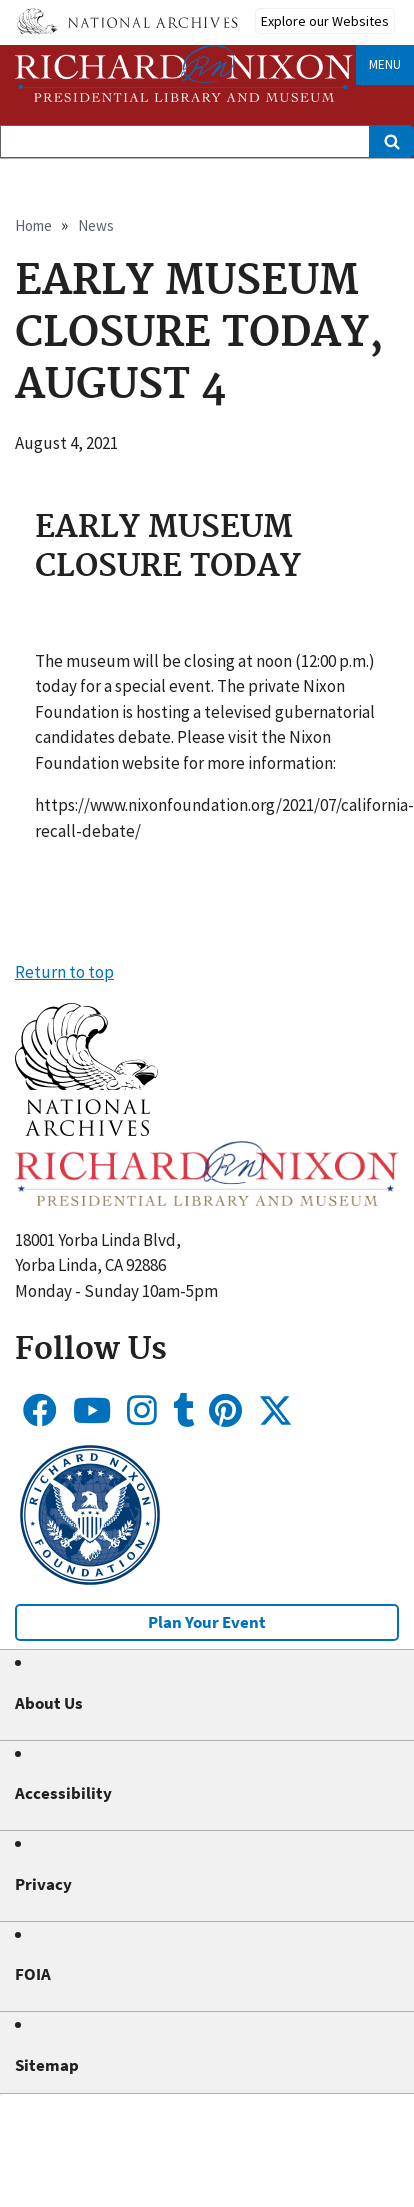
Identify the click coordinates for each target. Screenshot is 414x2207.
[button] (86, 1130)
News (96, 225)
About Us (49, 1703)
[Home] (184, 73)
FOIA (33, 1974)
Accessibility (63, 1793)
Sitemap (47, 2065)
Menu (385, 64)
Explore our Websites (325, 21)
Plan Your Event (207, 1622)
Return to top (64, 972)
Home (33, 225)
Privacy (43, 1884)
